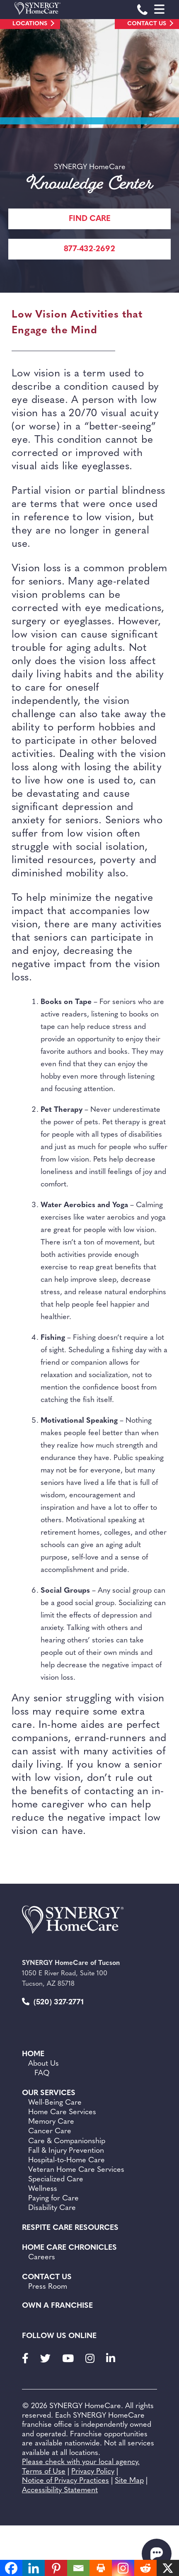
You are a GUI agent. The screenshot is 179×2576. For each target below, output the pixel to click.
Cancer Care (49, 2131)
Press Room (47, 2287)
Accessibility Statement (60, 2490)
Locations (29, 24)
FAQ (42, 2073)
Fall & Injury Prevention (66, 2151)
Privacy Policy (92, 2472)
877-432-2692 (89, 249)
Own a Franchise (57, 2306)
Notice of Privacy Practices (65, 2481)
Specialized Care (55, 2179)
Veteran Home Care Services (76, 2170)
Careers (41, 2257)
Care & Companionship (66, 2141)
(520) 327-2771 (53, 2002)
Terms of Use (43, 2472)
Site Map (129, 2481)
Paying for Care (53, 2198)
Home (33, 2054)
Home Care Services (62, 2112)
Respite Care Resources (70, 2228)
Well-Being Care (55, 2103)
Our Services (48, 2093)
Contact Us (146, 24)
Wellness (42, 2189)
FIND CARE (90, 219)
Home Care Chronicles (69, 2248)
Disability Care (52, 2208)
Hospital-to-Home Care (66, 2160)
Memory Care (51, 2122)
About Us (43, 2064)
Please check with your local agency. (81, 2462)
